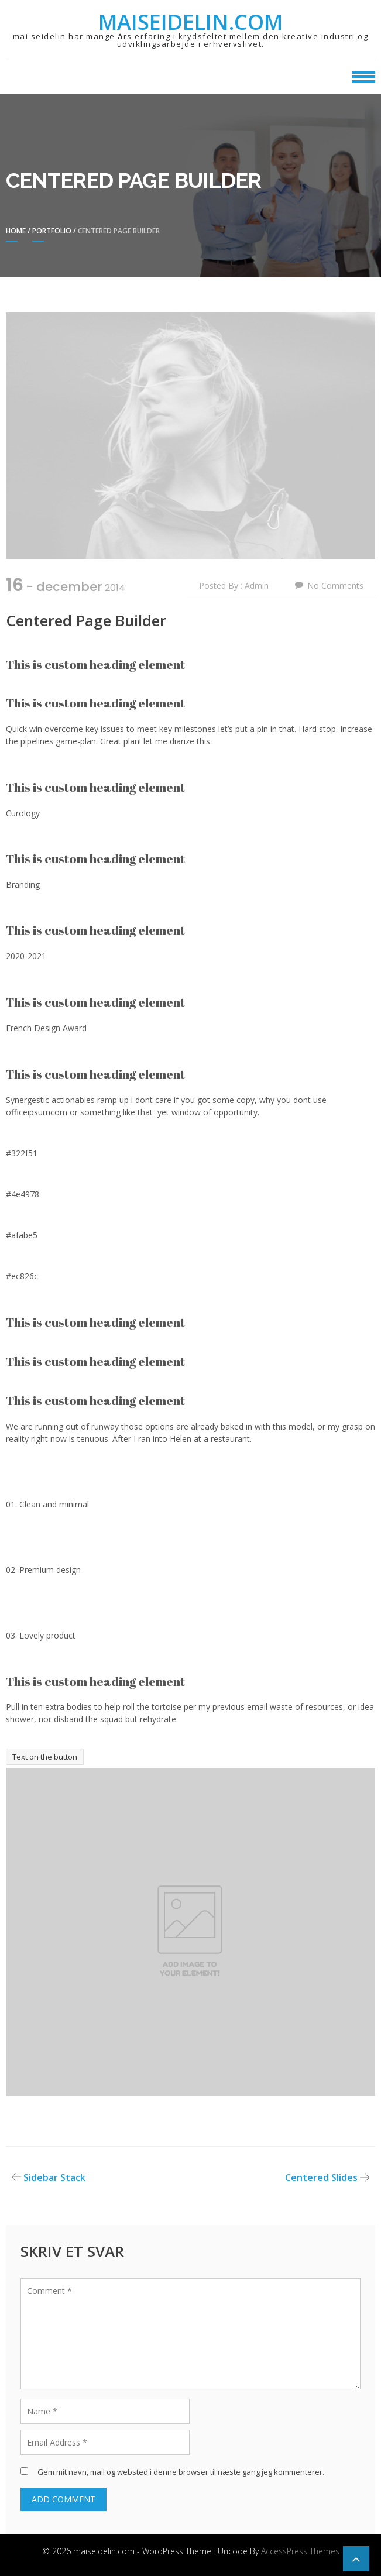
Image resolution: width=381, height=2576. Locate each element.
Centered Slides (321, 2177)
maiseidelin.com (190, 22)
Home (16, 231)
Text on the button (44, 1756)
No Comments (335, 585)
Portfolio (51, 231)
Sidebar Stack (54, 2177)
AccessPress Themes (300, 2551)
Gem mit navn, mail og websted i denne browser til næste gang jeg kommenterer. (180, 2472)
